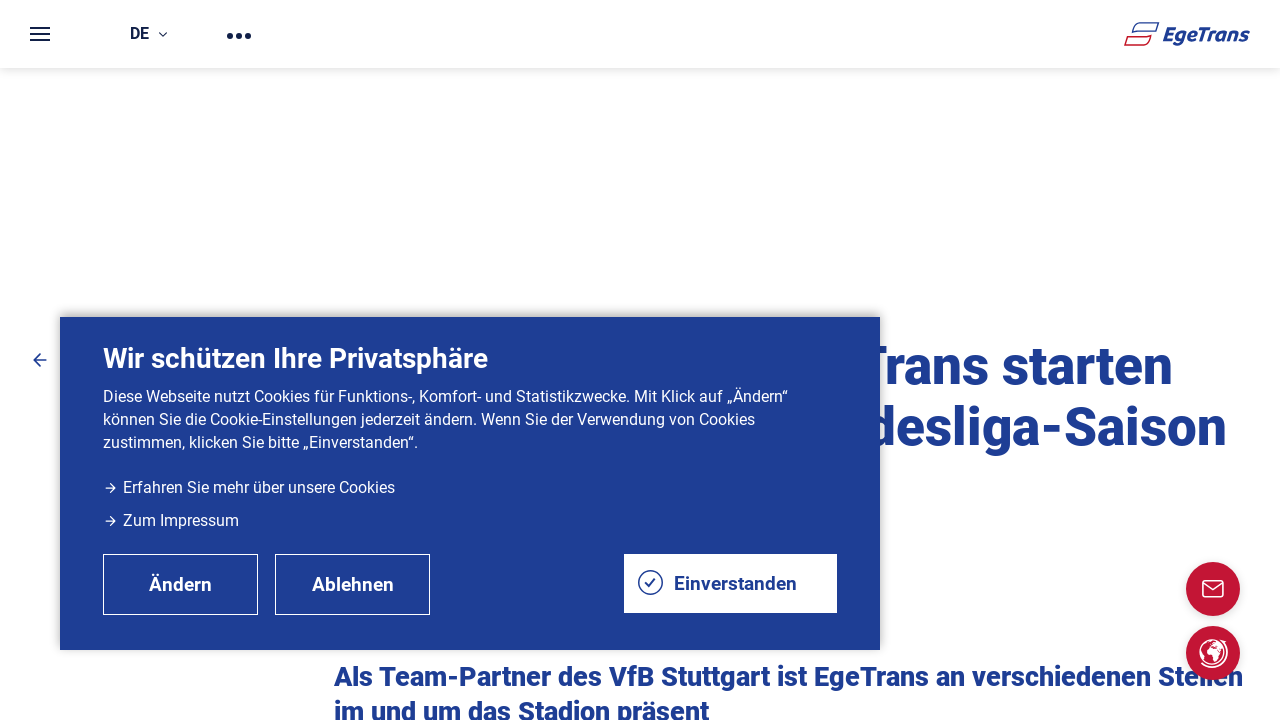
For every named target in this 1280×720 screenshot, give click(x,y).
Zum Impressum (171, 520)
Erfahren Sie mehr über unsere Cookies (249, 487)
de (148, 33)
